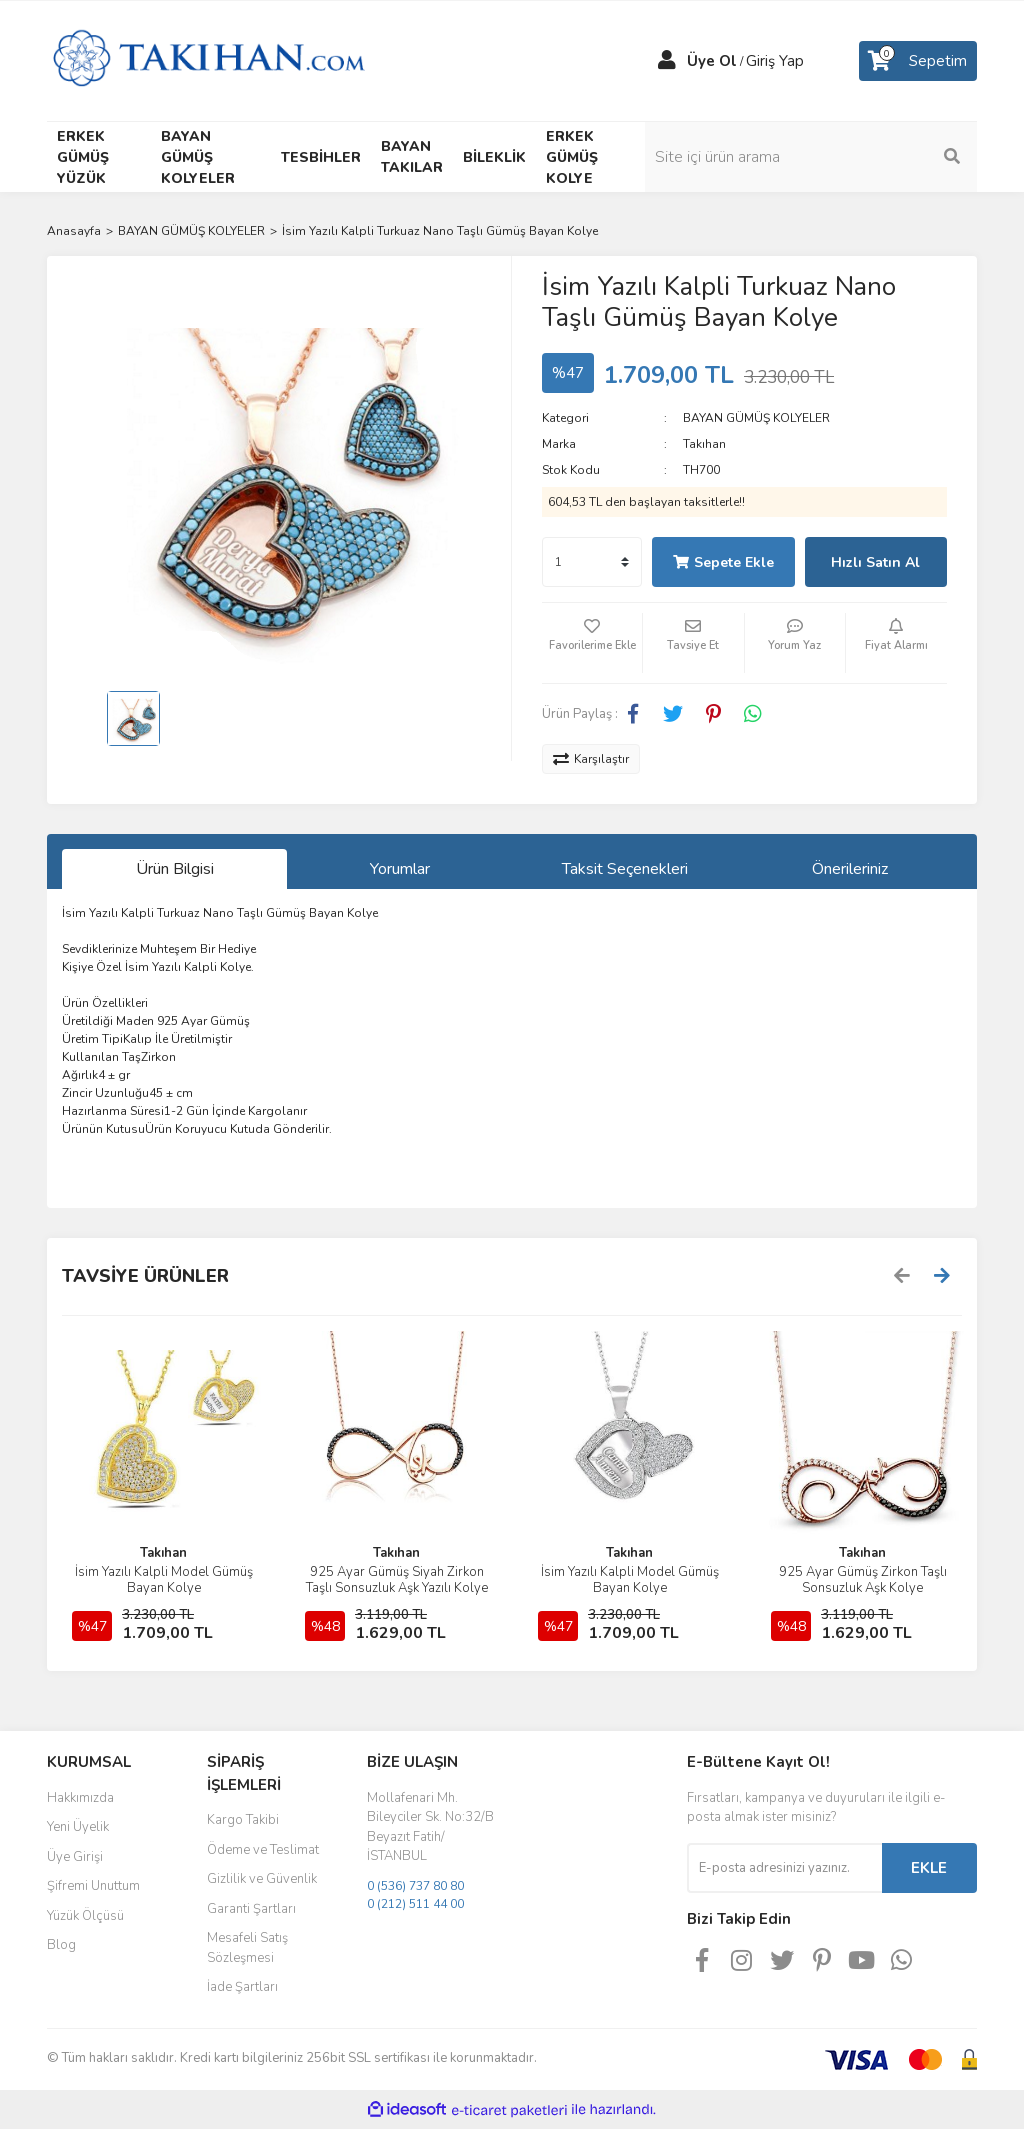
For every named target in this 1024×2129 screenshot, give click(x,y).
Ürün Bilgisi (175, 869)
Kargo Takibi (243, 1820)
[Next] (942, 1276)
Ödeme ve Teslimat (263, 1850)
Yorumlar (400, 869)
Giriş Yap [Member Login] (775, 61)
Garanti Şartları (251, 1909)
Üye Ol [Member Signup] (712, 61)
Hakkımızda (80, 1798)
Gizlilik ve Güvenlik (262, 1879)
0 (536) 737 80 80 (415, 1886)
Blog (61, 1945)
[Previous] (902, 1276)
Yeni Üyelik (78, 1827)
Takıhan (704, 444)
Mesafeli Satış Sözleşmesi (247, 1948)
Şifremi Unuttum (93, 1886)
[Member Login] (667, 61)
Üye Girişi (75, 1857)
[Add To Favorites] (592, 643)
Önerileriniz (850, 869)
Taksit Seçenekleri (625, 869)
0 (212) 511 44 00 (415, 1904)
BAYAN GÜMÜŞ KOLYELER (756, 418)
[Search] (872, 157)
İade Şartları (242, 1987)
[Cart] (918, 61)
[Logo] (208, 60)
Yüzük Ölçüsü (85, 1916)
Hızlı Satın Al (875, 562)
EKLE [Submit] (929, 1868)
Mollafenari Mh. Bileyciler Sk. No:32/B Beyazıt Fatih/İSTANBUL (430, 1827)
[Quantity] (592, 562)
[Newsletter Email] (784, 1868)
